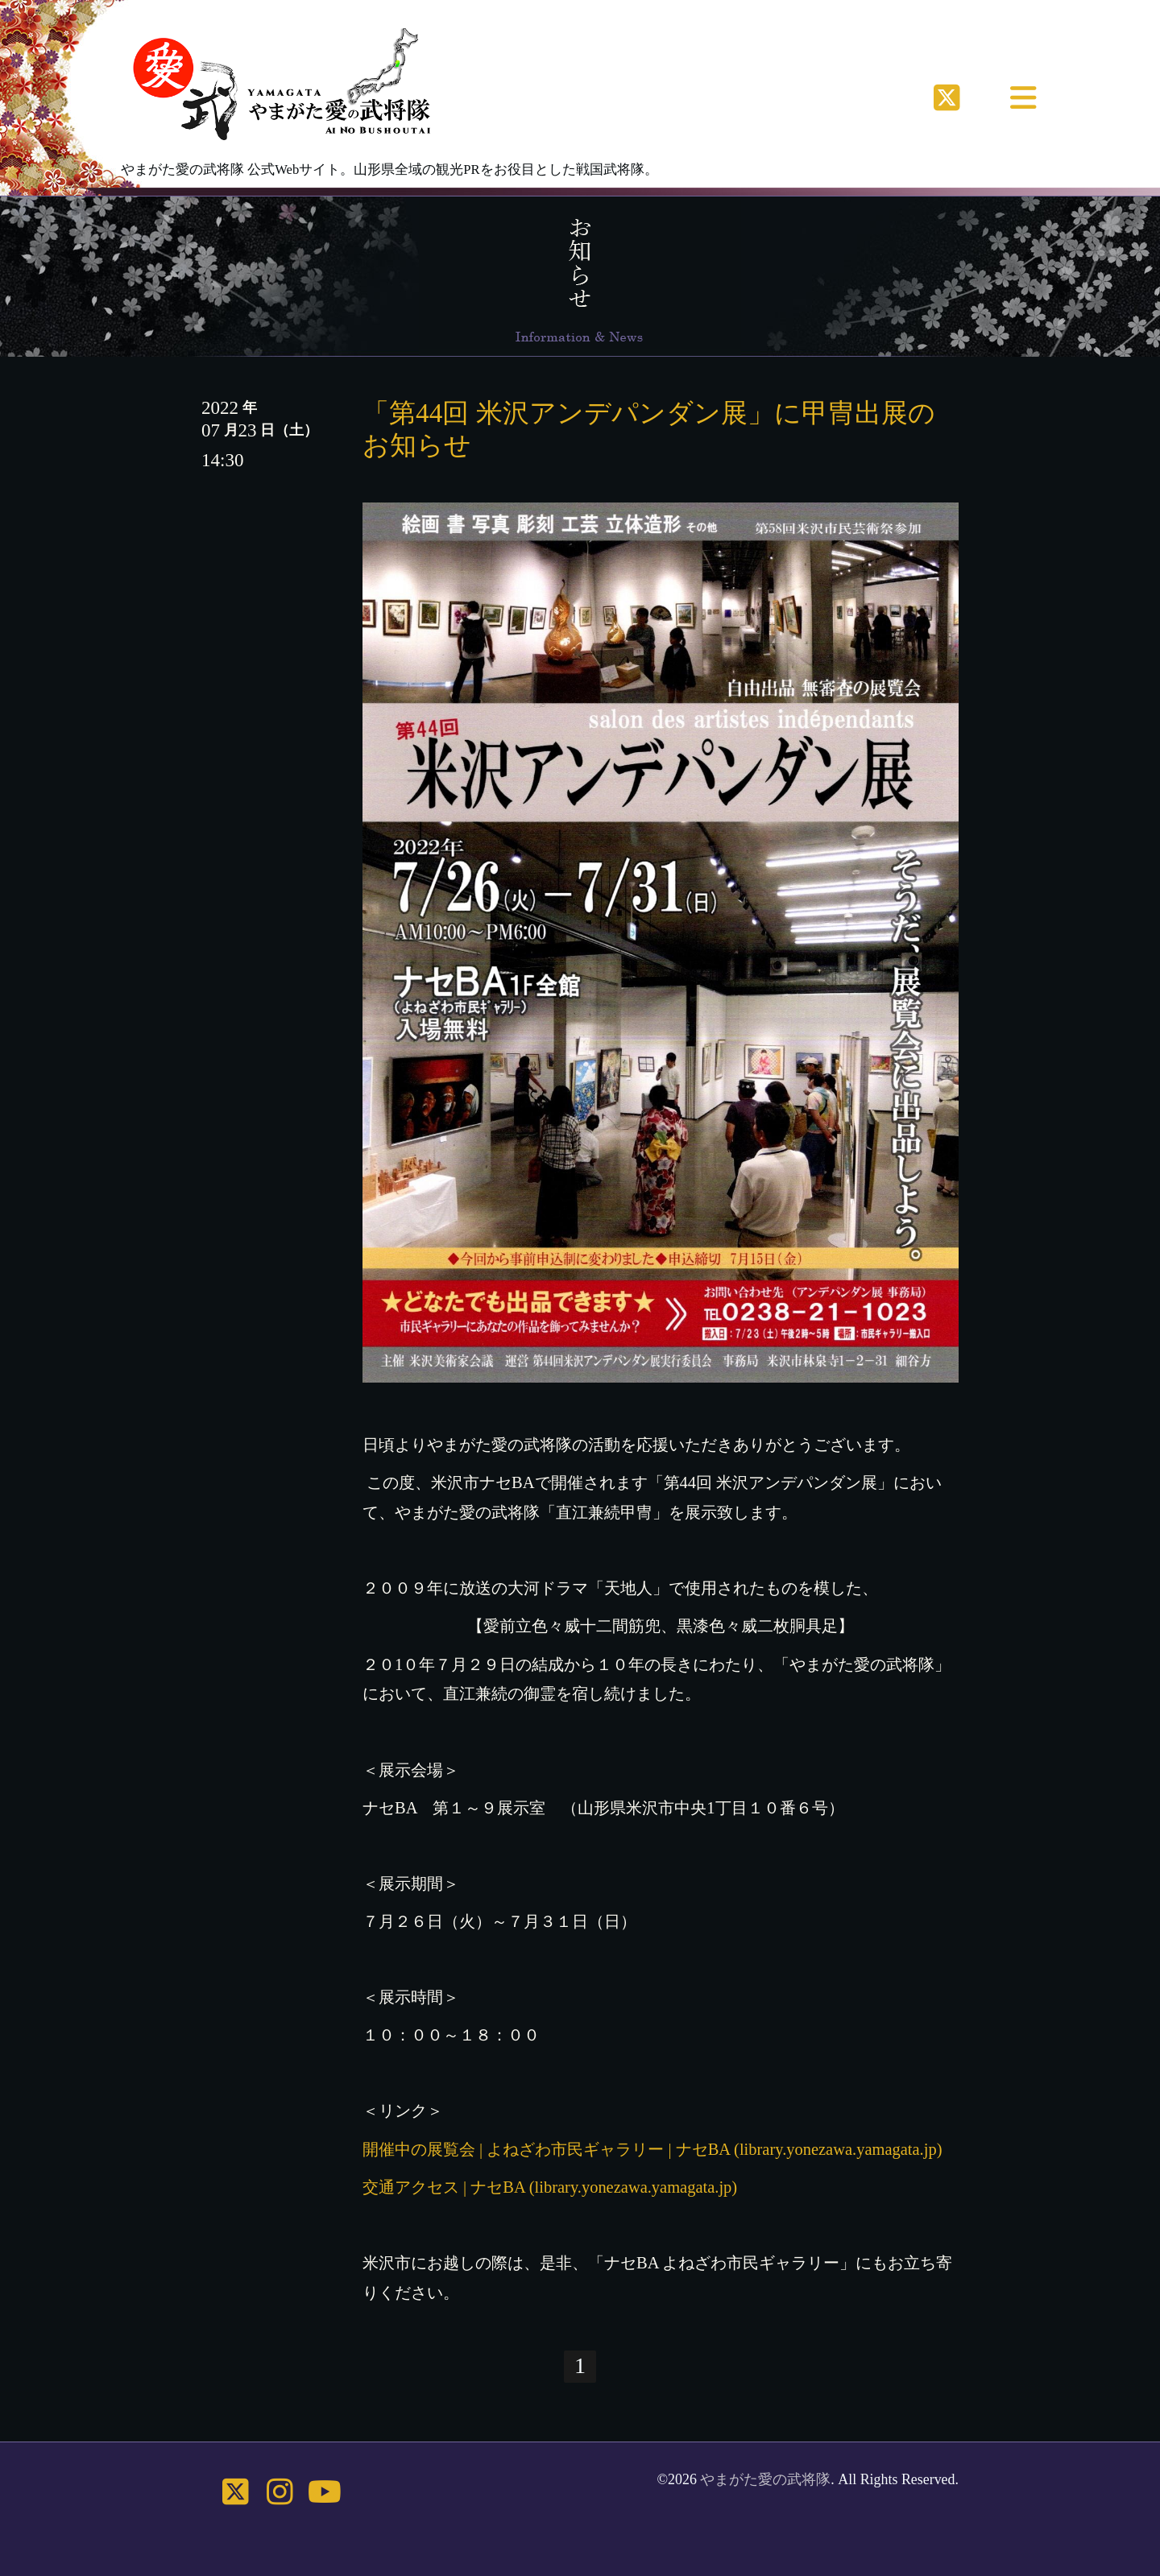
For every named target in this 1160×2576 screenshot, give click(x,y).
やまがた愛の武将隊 (765, 2479)
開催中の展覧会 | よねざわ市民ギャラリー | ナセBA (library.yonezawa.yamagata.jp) (652, 2149)
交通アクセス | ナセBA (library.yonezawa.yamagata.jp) (549, 2187)
